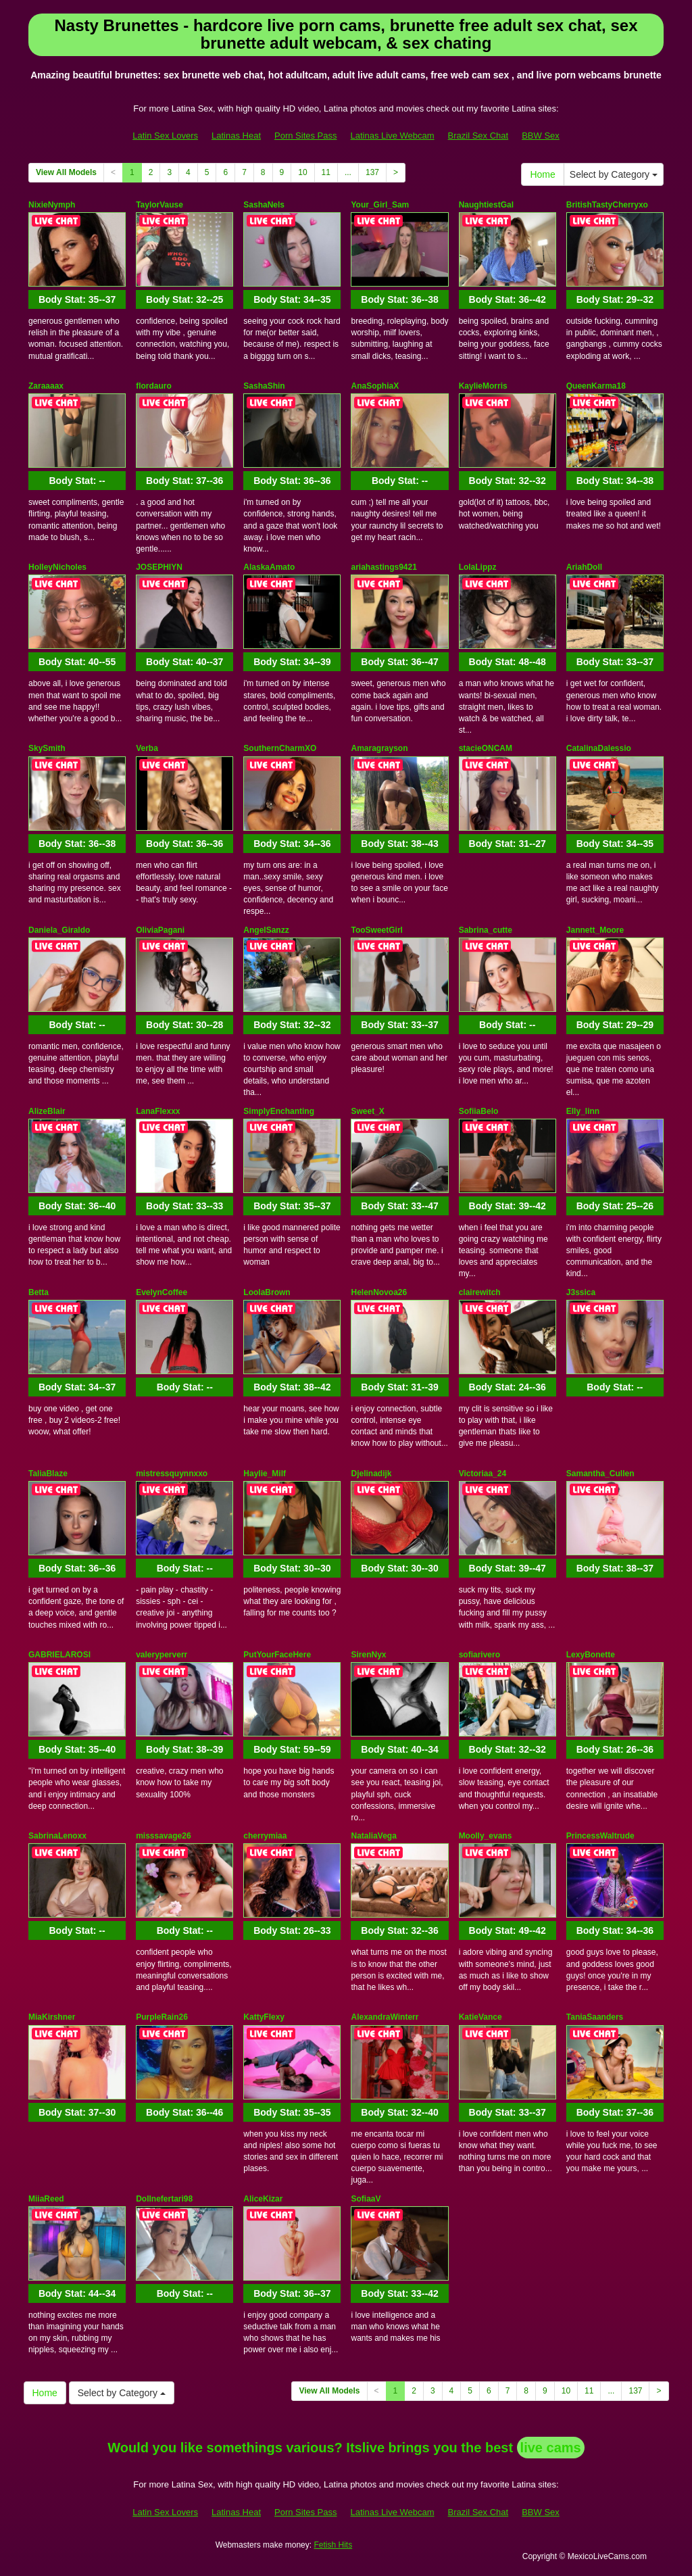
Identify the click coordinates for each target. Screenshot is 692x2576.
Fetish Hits (333, 2545)
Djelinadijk (371, 1473)
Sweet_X (367, 1111)
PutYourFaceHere (277, 1654)
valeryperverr (161, 1654)
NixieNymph (51, 205)
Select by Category (614, 174)
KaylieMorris (483, 386)
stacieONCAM (485, 748)
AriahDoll (584, 567)
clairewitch (480, 1292)
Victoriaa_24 (483, 1473)
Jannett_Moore (595, 930)
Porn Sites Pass (305, 135)
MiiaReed (46, 2199)
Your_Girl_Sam (380, 205)
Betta (38, 1292)
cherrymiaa (265, 1836)
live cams (550, 2447)
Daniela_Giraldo (59, 930)
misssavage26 (163, 1836)
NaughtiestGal (486, 205)
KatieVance (480, 2017)
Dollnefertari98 (164, 2199)
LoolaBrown (266, 1292)
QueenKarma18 (596, 386)
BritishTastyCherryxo (607, 205)
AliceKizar (262, 2199)
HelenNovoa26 (379, 1292)
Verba (147, 748)
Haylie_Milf (264, 1473)
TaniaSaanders (594, 2017)
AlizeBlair (47, 1111)
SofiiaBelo (479, 1111)
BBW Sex (541, 135)
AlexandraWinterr (384, 2017)
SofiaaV (365, 2199)
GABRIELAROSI (59, 1654)
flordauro (154, 386)
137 (372, 172)
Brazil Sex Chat (478, 135)
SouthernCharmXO (279, 748)
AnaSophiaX (375, 386)
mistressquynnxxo (171, 1473)
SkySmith (47, 748)
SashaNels (264, 205)
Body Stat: (77, 299)
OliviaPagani (160, 930)
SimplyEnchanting (278, 1111)
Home (542, 174)
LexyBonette (590, 1654)
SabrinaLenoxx (57, 1836)
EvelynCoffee (161, 1292)
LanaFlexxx (158, 1111)
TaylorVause (159, 205)
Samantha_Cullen (600, 1473)
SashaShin (264, 386)
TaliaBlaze (48, 1473)
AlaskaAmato (269, 567)
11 (326, 172)
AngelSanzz (266, 930)
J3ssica (580, 1292)
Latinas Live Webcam (393, 135)
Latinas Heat (236, 135)
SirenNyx (368, 1654)
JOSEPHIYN (159, 567)
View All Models (66, 172)
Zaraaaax (46, 386)
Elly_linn (582, 1111)
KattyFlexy (264, 2017)
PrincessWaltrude (600, 1836)
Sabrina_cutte (485, 930)
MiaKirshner (51, 2017)
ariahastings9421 (383, 567)
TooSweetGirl (376, 930)
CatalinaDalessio (598, 748)
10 (302, 172)
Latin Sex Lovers (165, 135)
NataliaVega (373, 1836)
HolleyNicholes (57, 567)
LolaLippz (478, 567)
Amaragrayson (379, 748)
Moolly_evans (485, 1836)
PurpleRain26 (162, 2017)
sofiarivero (479, 1654)
